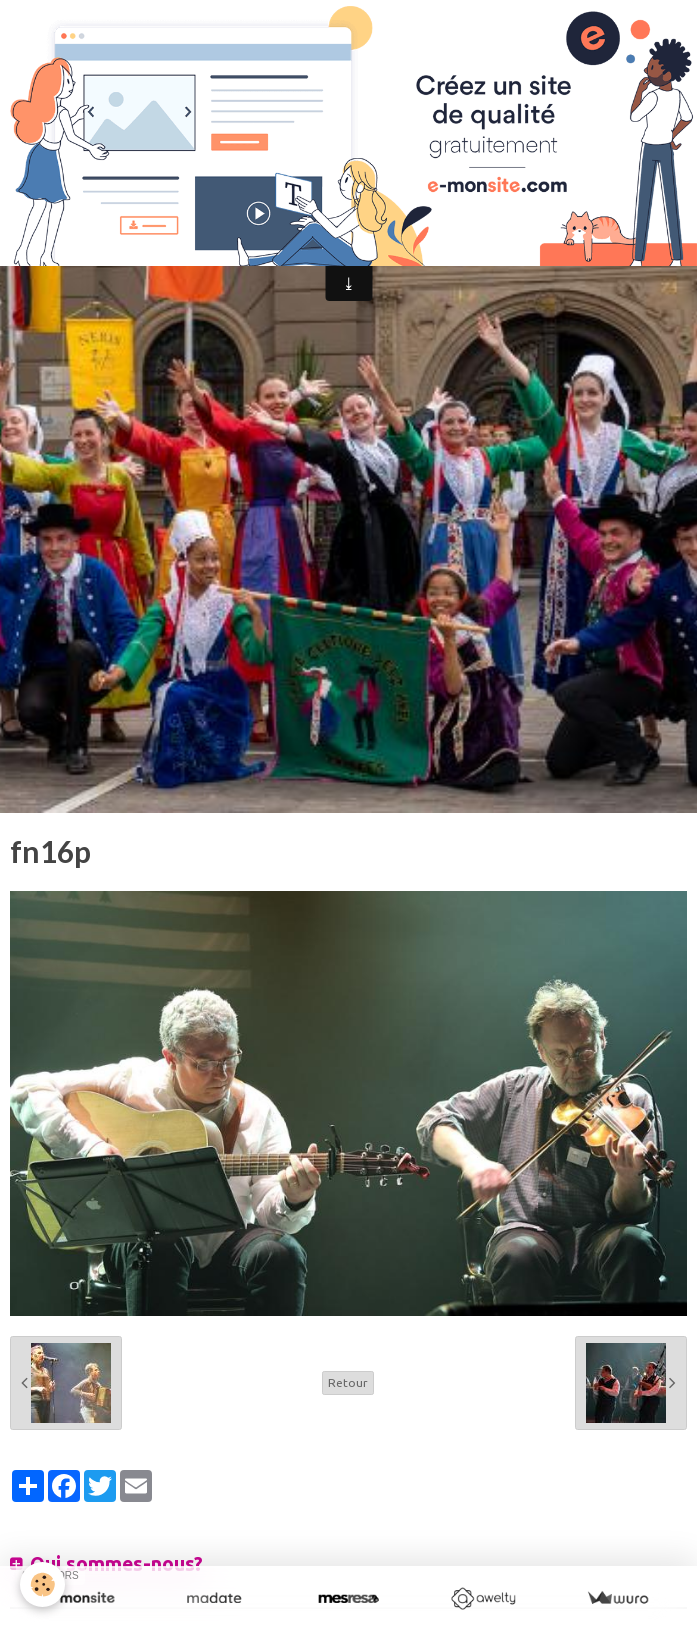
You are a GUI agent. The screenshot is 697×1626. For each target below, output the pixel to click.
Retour (348, 1382)
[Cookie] (42, 1584)
